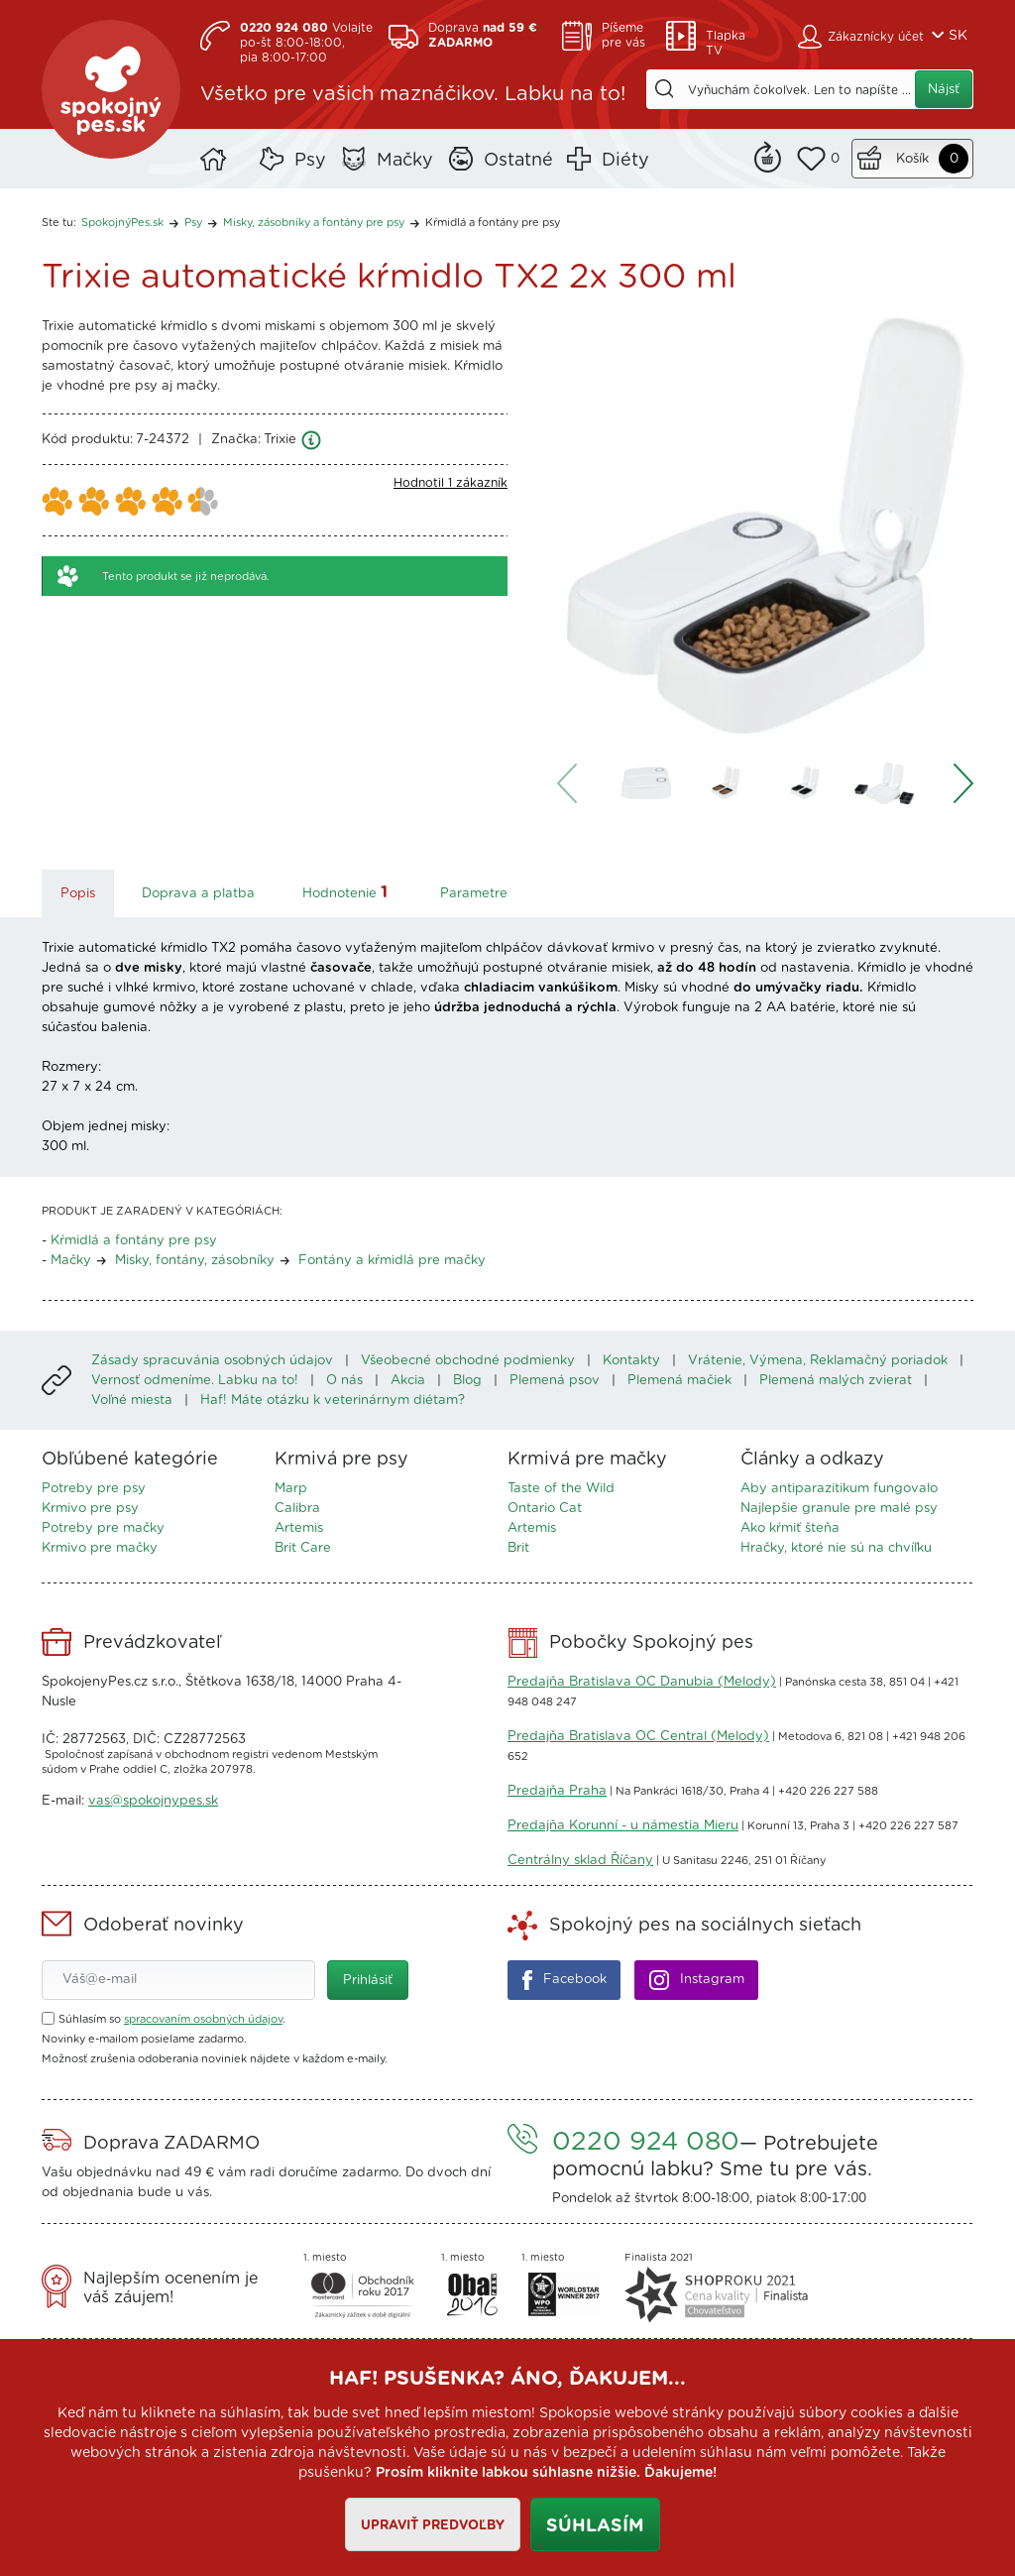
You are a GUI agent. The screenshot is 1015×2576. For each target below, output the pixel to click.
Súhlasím (595, 2526)
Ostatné (518, 161)
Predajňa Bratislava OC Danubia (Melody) (642, 1682)
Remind (767, 155)
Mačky (405, 161)
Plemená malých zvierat (835, 1380)
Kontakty (631, 1360)
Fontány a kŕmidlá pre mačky (392, 1260)
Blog (467, 1380)
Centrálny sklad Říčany (580, 1860)
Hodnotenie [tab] (347, 891)
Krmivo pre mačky (100, 1548)
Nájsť (943, 89)
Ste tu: (59, 222)
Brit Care (303, 1548)
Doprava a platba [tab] (198, 893)
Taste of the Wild (561, 1488)
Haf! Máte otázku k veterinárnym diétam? (332, 1400)
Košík (912, 159)
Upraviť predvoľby (433, 2525)
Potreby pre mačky (103, 1528)
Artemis (299, 1528)
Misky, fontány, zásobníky (195, 1260)
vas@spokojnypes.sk (153, 1801)
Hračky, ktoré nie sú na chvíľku (836, 1548)
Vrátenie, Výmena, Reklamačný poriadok (818, 1360)
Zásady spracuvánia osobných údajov (212, 1360)
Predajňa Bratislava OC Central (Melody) (638, 1736)
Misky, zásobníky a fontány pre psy (313, 222)
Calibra (297, 1508)
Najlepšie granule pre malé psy (839, 1508)
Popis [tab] (77, 893)
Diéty (625, 161)
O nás (344, 1380)
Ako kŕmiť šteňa (790, 1528)
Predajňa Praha (557, 1791)
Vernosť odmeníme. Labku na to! (194, 1380)
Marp (291, 1488)
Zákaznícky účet (876, 37)
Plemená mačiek (679, 1380)
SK (958, 36)
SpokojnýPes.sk (111, 89)
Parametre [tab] (474, 893)
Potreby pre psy (94, 1488)
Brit (518, 1548)
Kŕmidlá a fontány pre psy (492, 222)
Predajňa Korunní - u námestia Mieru (623, 1825)
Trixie (280, 439)
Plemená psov (554, 1380)
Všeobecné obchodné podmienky (468, 1360)
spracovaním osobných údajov (203, 2019)
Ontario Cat (545, 1508)
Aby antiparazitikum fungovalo (839, 1488)
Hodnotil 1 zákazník (451, 483)
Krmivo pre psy (90, 1508)
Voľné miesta (131, 1400)
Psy (310, 161)
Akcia (408, 1380)
